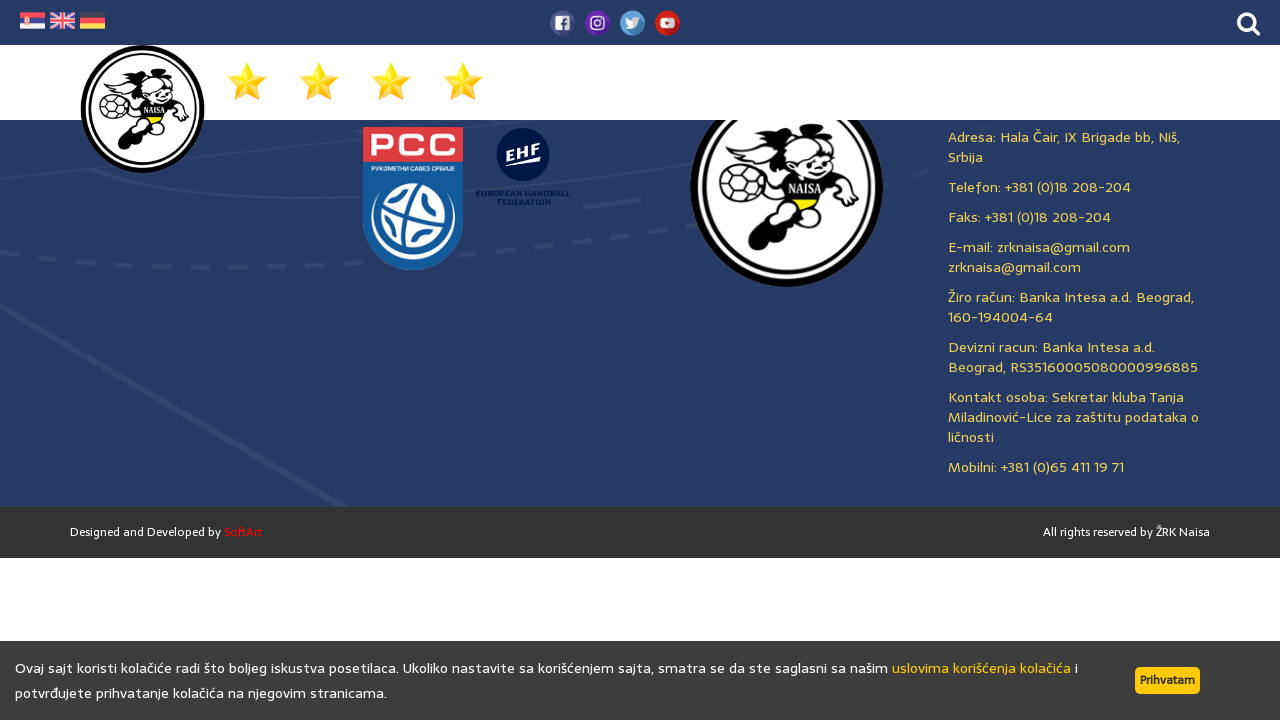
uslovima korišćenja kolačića (981, 668)
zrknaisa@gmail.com (1014, 267)
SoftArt (243, 532)
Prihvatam (1167, 680)
